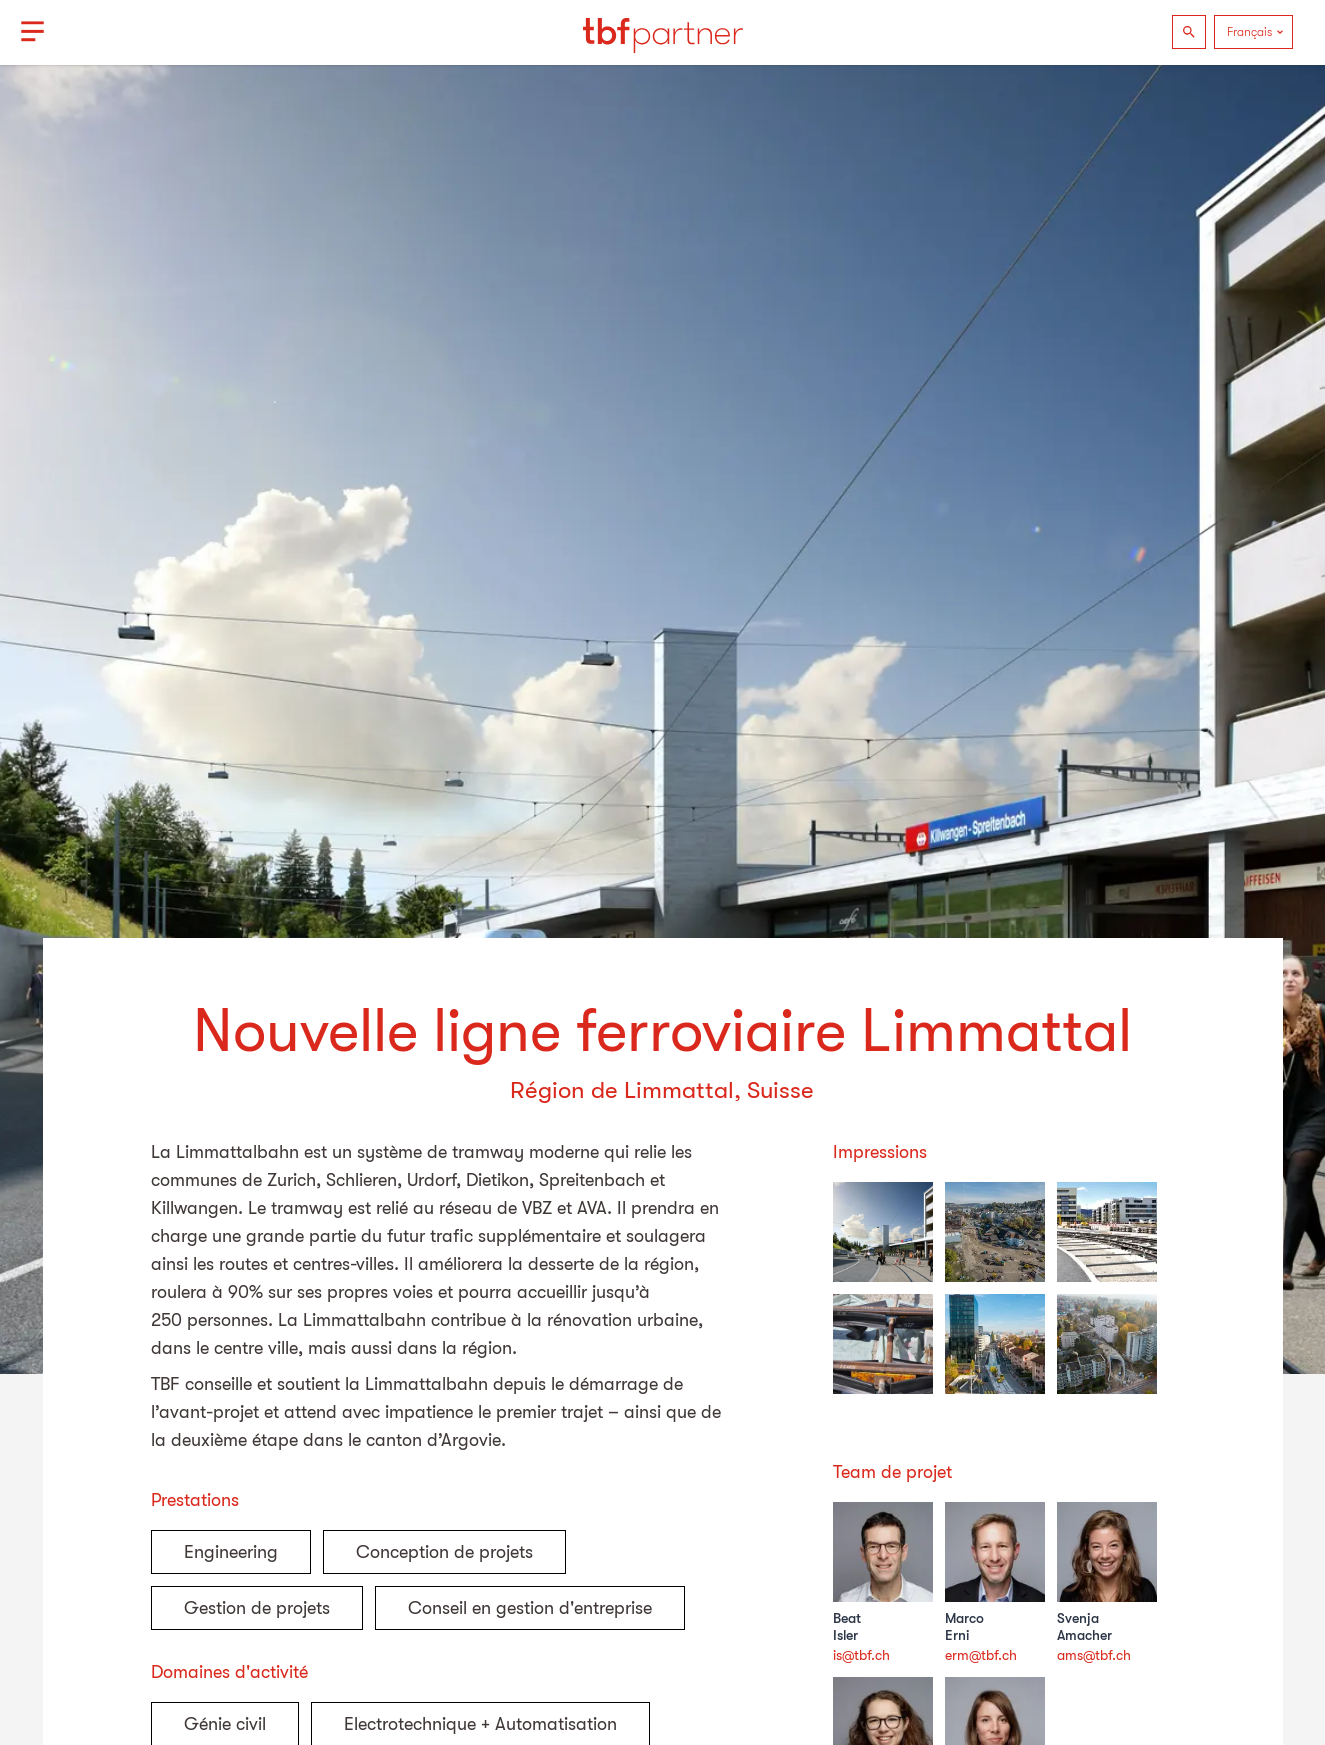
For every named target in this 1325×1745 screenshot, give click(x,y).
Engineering (231, 1552)
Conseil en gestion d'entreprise (530, 1608)
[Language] (1253, 32)
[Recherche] (1189, 32)
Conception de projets (444, 1552)
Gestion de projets (257, 1608)
